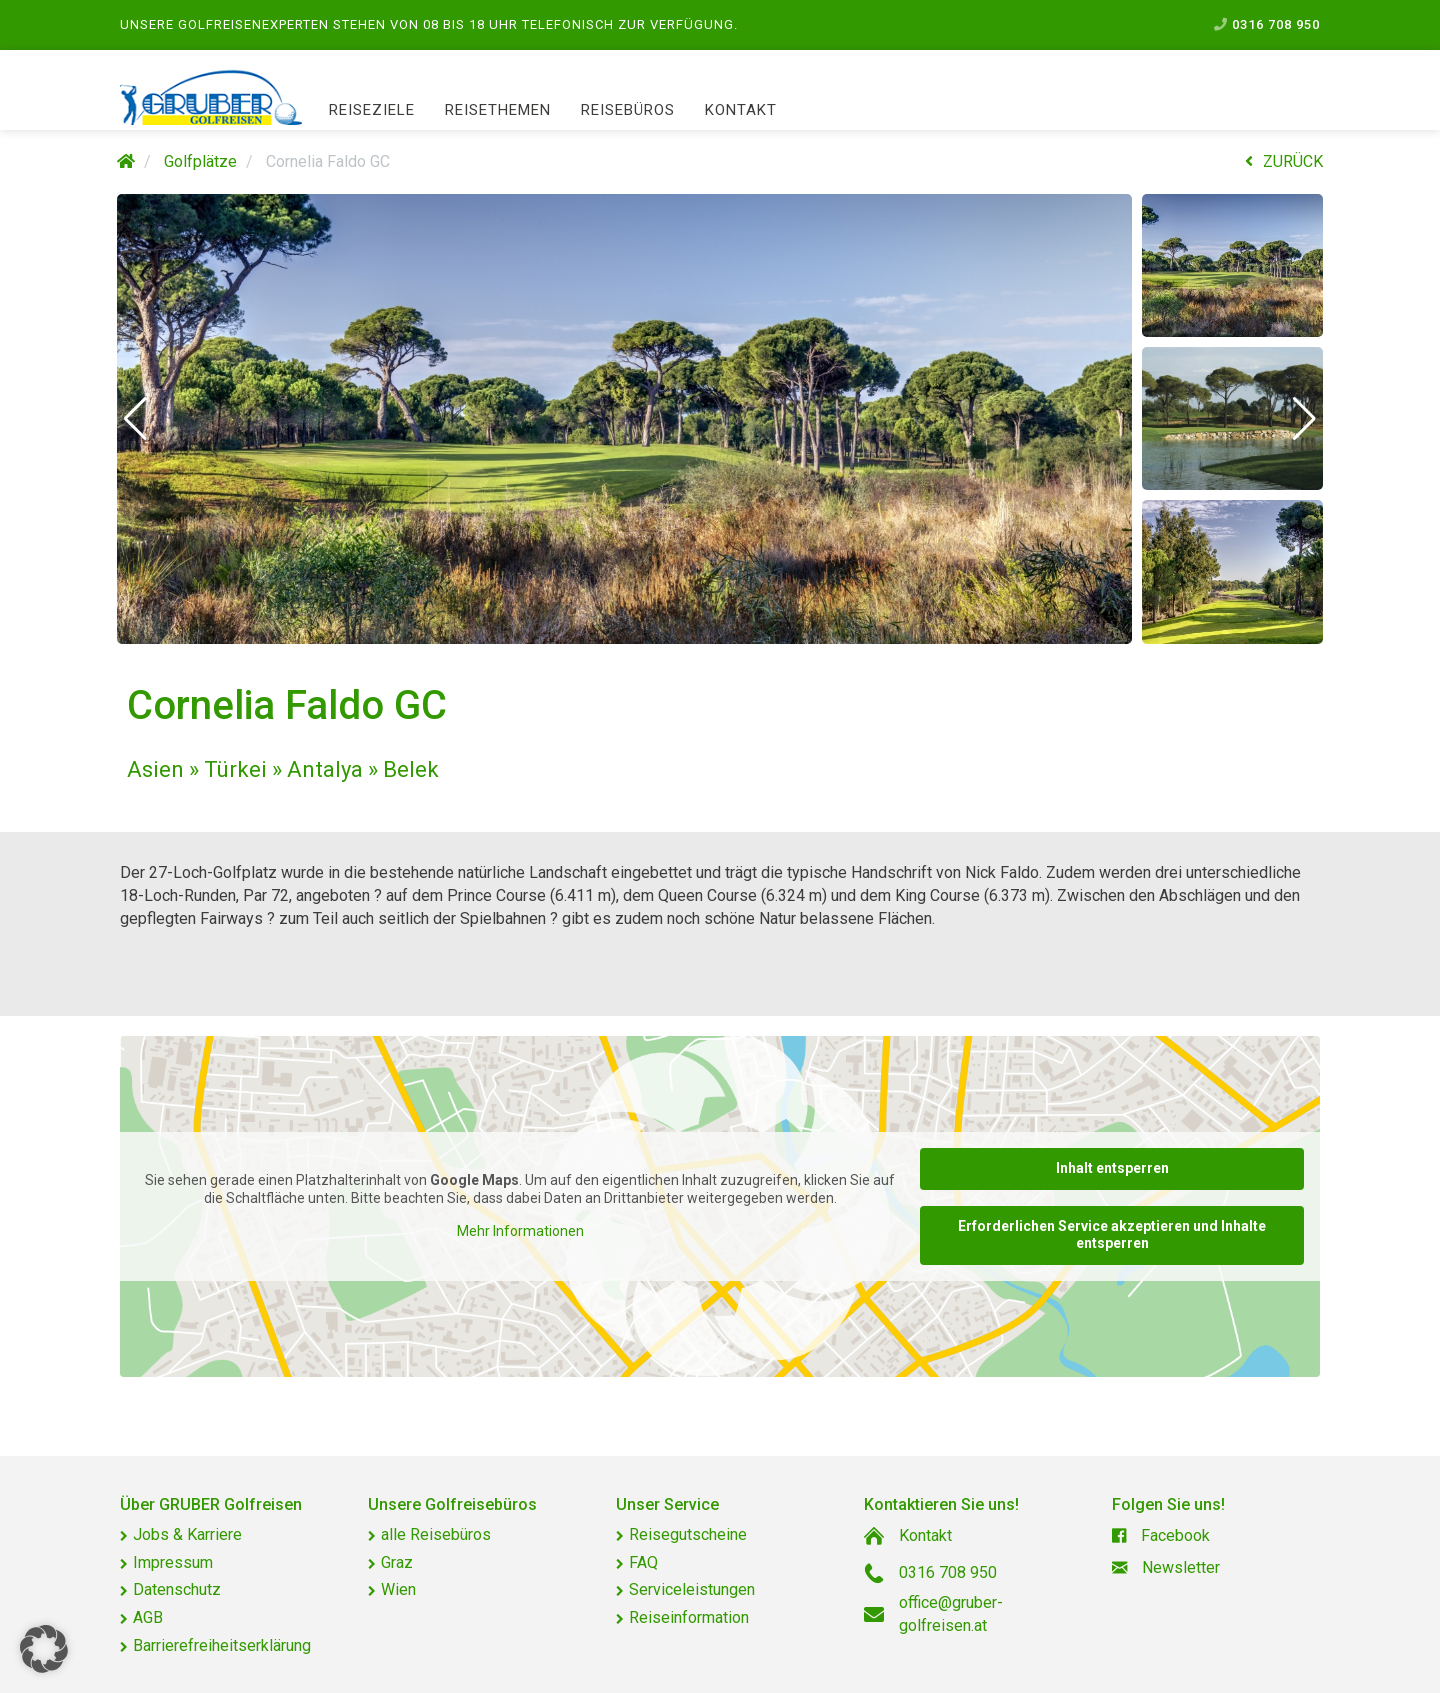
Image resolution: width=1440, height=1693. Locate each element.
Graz (397, 1562)
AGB (148, 1617)
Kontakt (741, 110)
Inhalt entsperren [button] (1112, 1168)
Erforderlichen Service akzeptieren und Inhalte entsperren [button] (1112, 1234)
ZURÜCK (1284, 161)
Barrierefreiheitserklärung (222, 1645)
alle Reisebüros (436, 1534)
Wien (398, 1589)
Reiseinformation (689, 1617)
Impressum (173, 1562)
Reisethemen (498, 110)
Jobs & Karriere (187, 1534)
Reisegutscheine (688, 1534)
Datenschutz (177, 1589)
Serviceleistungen (692, 1589)
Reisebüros (628, 110)
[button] (135, 419)
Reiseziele (372, 110)
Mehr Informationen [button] (520, 1231)
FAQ (643, 1562)
